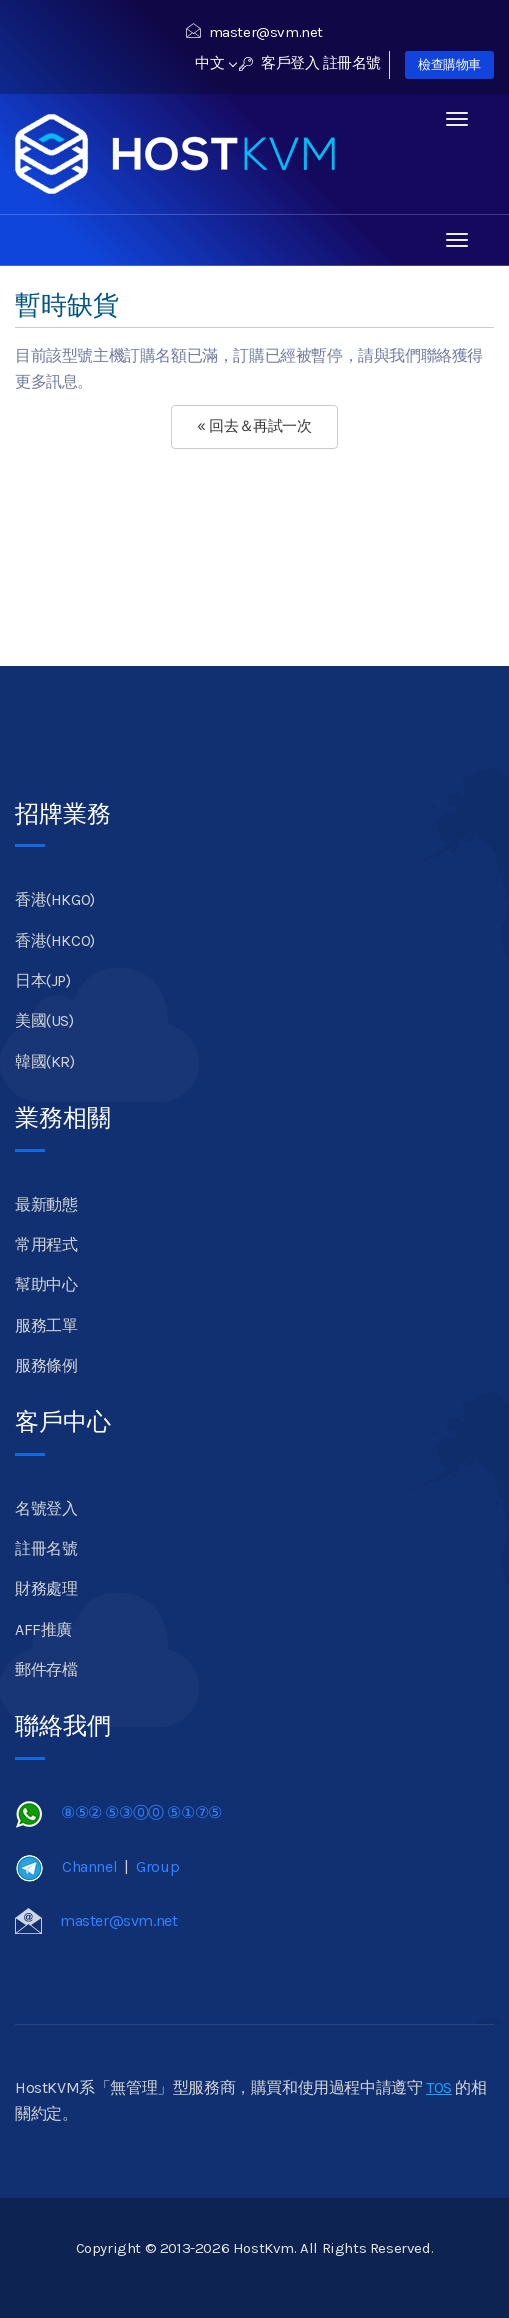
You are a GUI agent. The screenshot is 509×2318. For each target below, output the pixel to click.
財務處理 (46, 1588)
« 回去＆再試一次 (254, 426)
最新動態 (46, 1204)
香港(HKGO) (55, 899)
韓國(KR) (45, 1061)
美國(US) (44, 1020)
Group (157, 1866)
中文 (215, 63)
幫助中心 (46, 1284)
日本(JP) (43, 980)
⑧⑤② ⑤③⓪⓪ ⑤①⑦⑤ (141, 1812)
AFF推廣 (43, 1629)
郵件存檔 (46, 1669)
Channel (89, 1866)
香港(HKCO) (55, 940)
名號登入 (46, 1508)
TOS (439, 2087)
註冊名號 (352, 63)
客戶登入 (279, 63)
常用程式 (46, 1244)
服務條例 (46, 1365)
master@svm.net (254, 32)
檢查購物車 (449, 64)
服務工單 (46, 1325)
